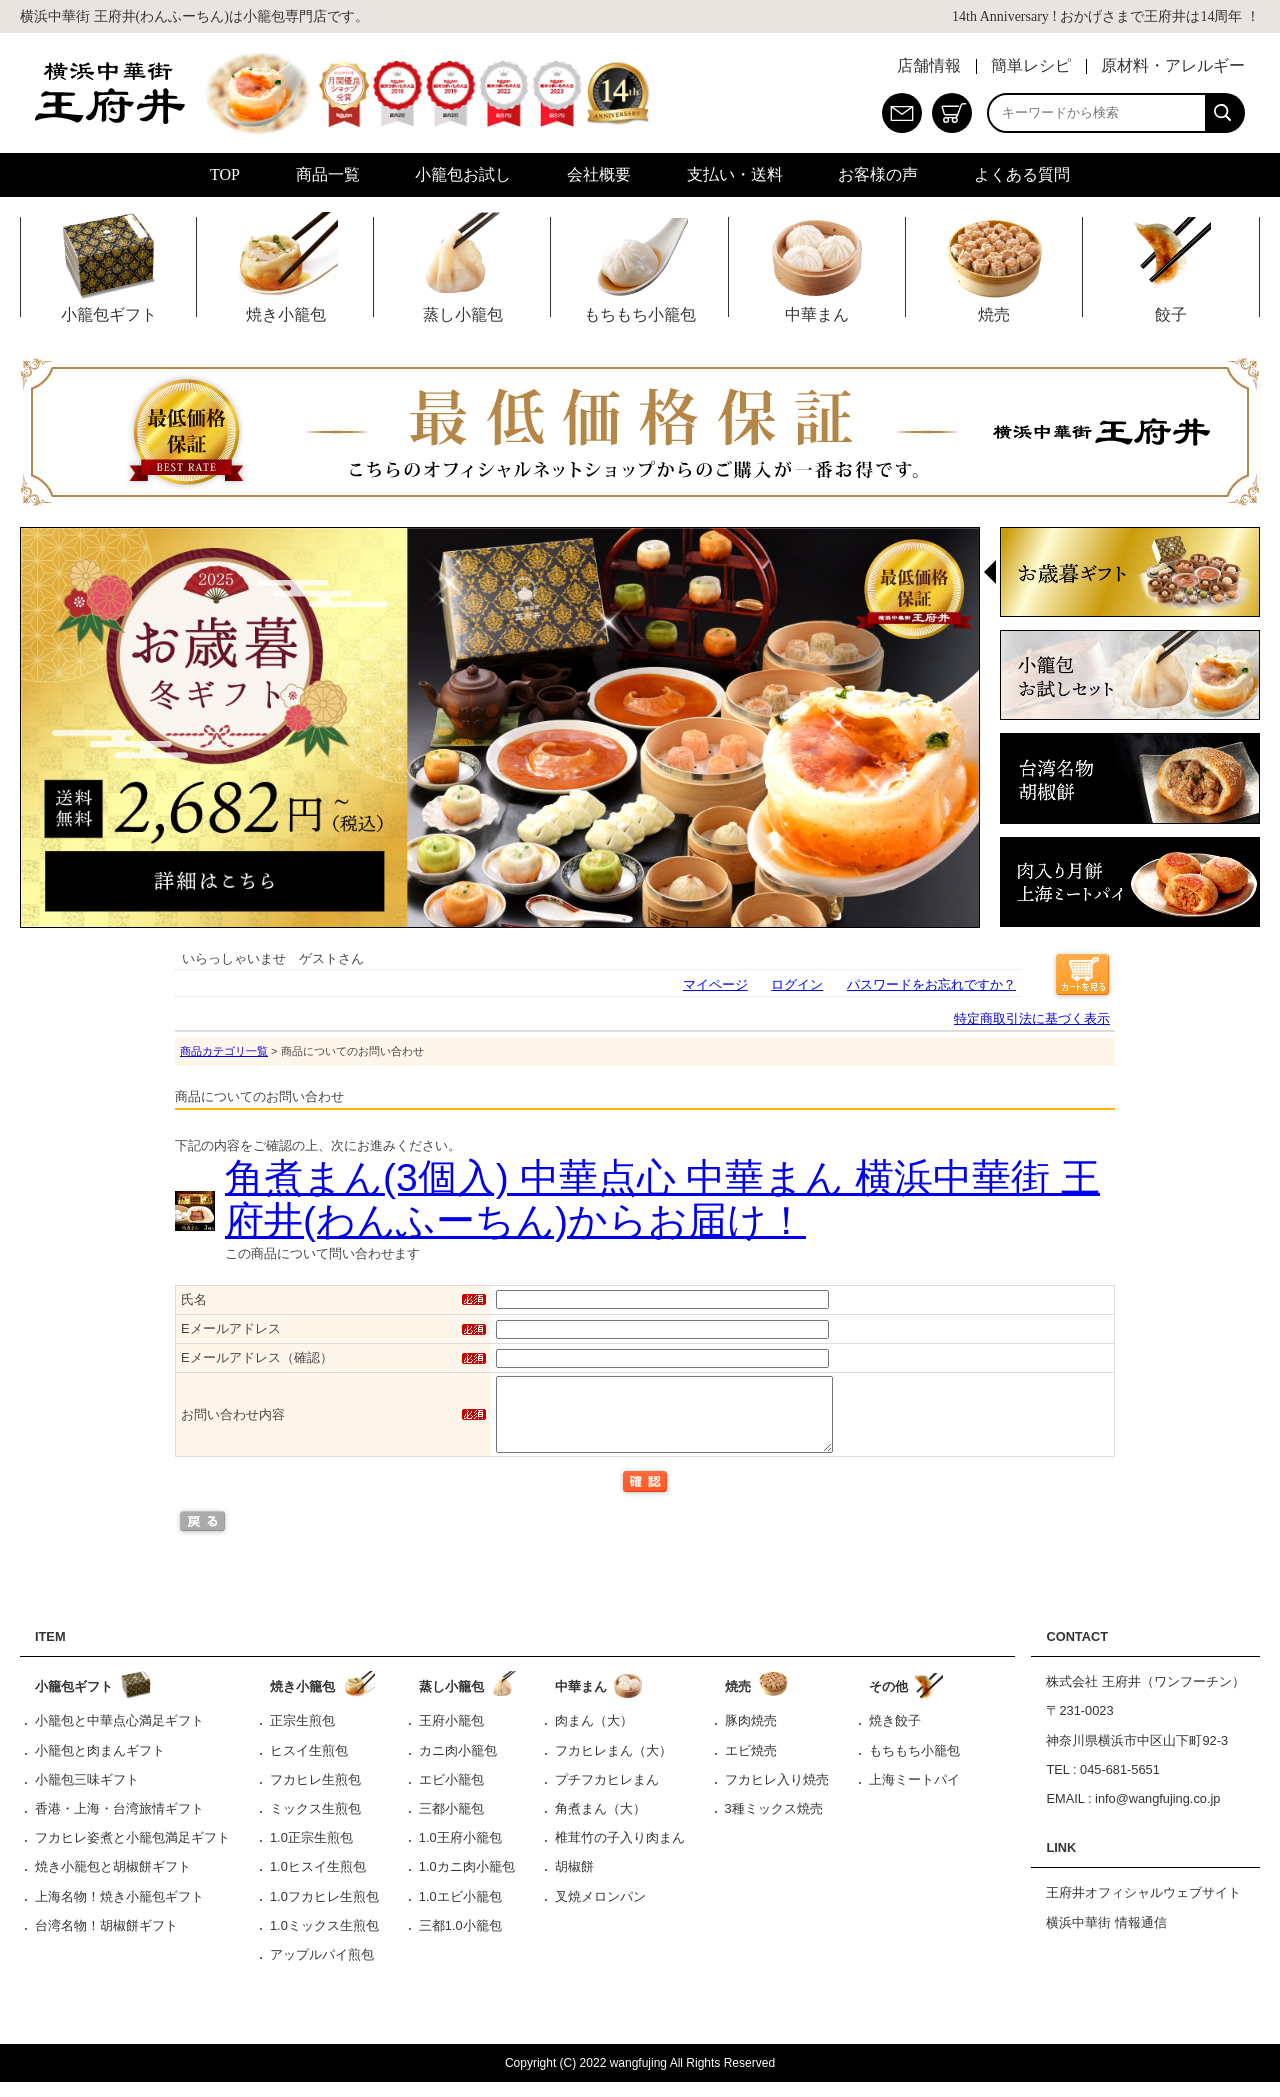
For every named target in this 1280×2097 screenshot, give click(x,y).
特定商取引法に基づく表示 (1032, 1018)
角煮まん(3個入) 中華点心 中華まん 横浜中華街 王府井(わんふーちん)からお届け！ (662, 1199)
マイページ (715, 984)
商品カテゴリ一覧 (224, 1051)
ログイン (797, 984)
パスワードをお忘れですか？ (931, 984)
